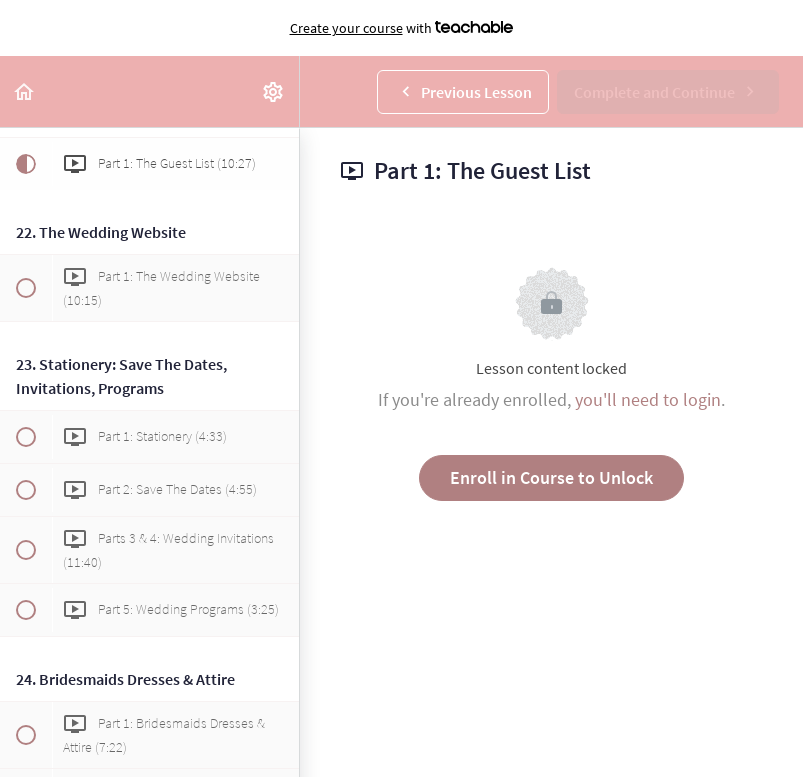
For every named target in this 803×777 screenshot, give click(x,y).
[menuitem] (274, 91)
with (402, 28)
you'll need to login (648, 399)
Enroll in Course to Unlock (551, 477)
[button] (25, 91)
